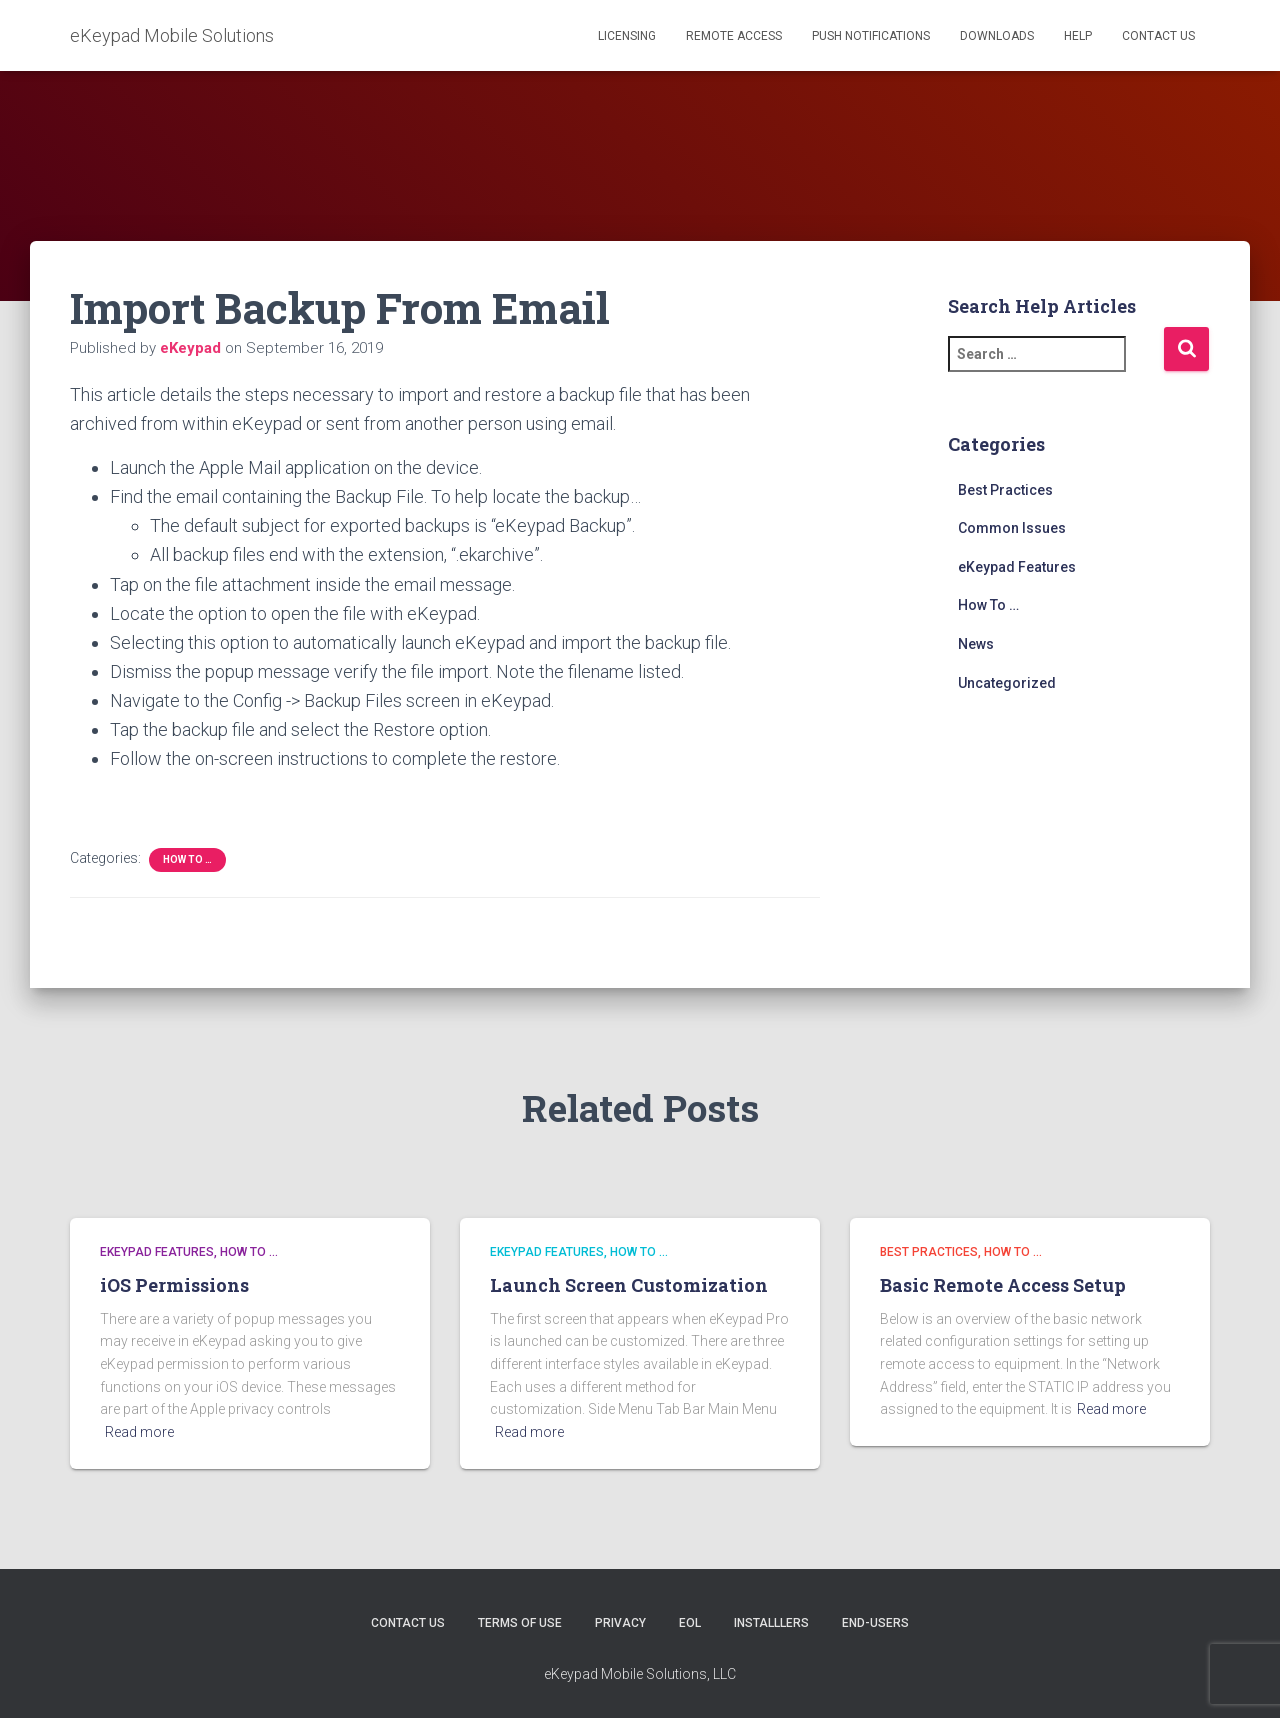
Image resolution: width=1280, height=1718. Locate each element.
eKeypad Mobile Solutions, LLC (640, 1674)
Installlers (771, 1623)
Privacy (620, 1623)
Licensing (627, 36)
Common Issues (1012, 528)
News (976, 644)
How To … (187, 859)
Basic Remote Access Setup (1003, 1285)
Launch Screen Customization (629, 1285)
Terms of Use (520, 1623)
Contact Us (1158, 36)
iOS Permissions (174, 1285)
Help (1078, 36)
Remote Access (734, 36)
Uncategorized (1007, 683)
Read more (139, 1432)
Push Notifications (871, 36)
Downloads (997, 36)
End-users (875, 1623)
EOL (690, 1623)
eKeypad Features (1017, 567)
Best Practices (1005, 490)
